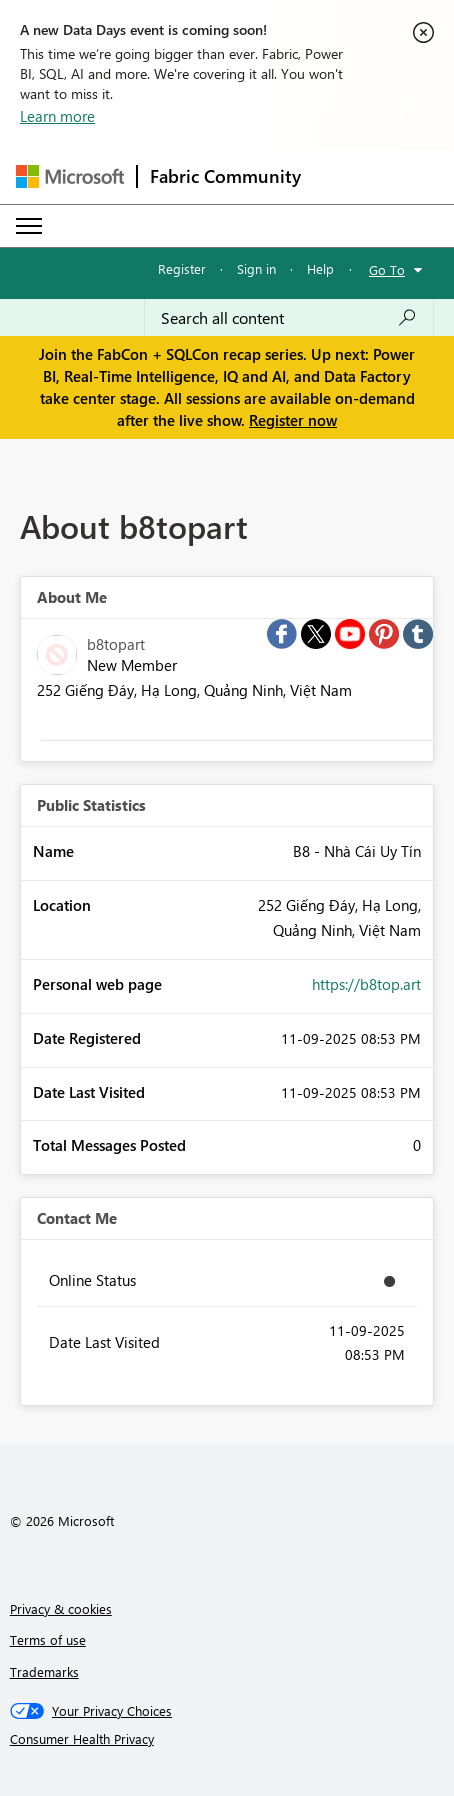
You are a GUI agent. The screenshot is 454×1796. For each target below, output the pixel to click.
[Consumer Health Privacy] (227, 1739)
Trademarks (44, 1671)
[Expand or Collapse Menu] (29, 226)
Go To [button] (387, 269)
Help (320, 268)
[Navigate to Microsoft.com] (70, 176)
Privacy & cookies (61, 1608)
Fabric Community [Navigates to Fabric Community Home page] (225, 176)
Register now (293, 420)
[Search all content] (289, 318)
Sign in (256, 268)
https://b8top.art (366, 984)
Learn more (57, 116)
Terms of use (48, 1639)
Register (182, 268)
